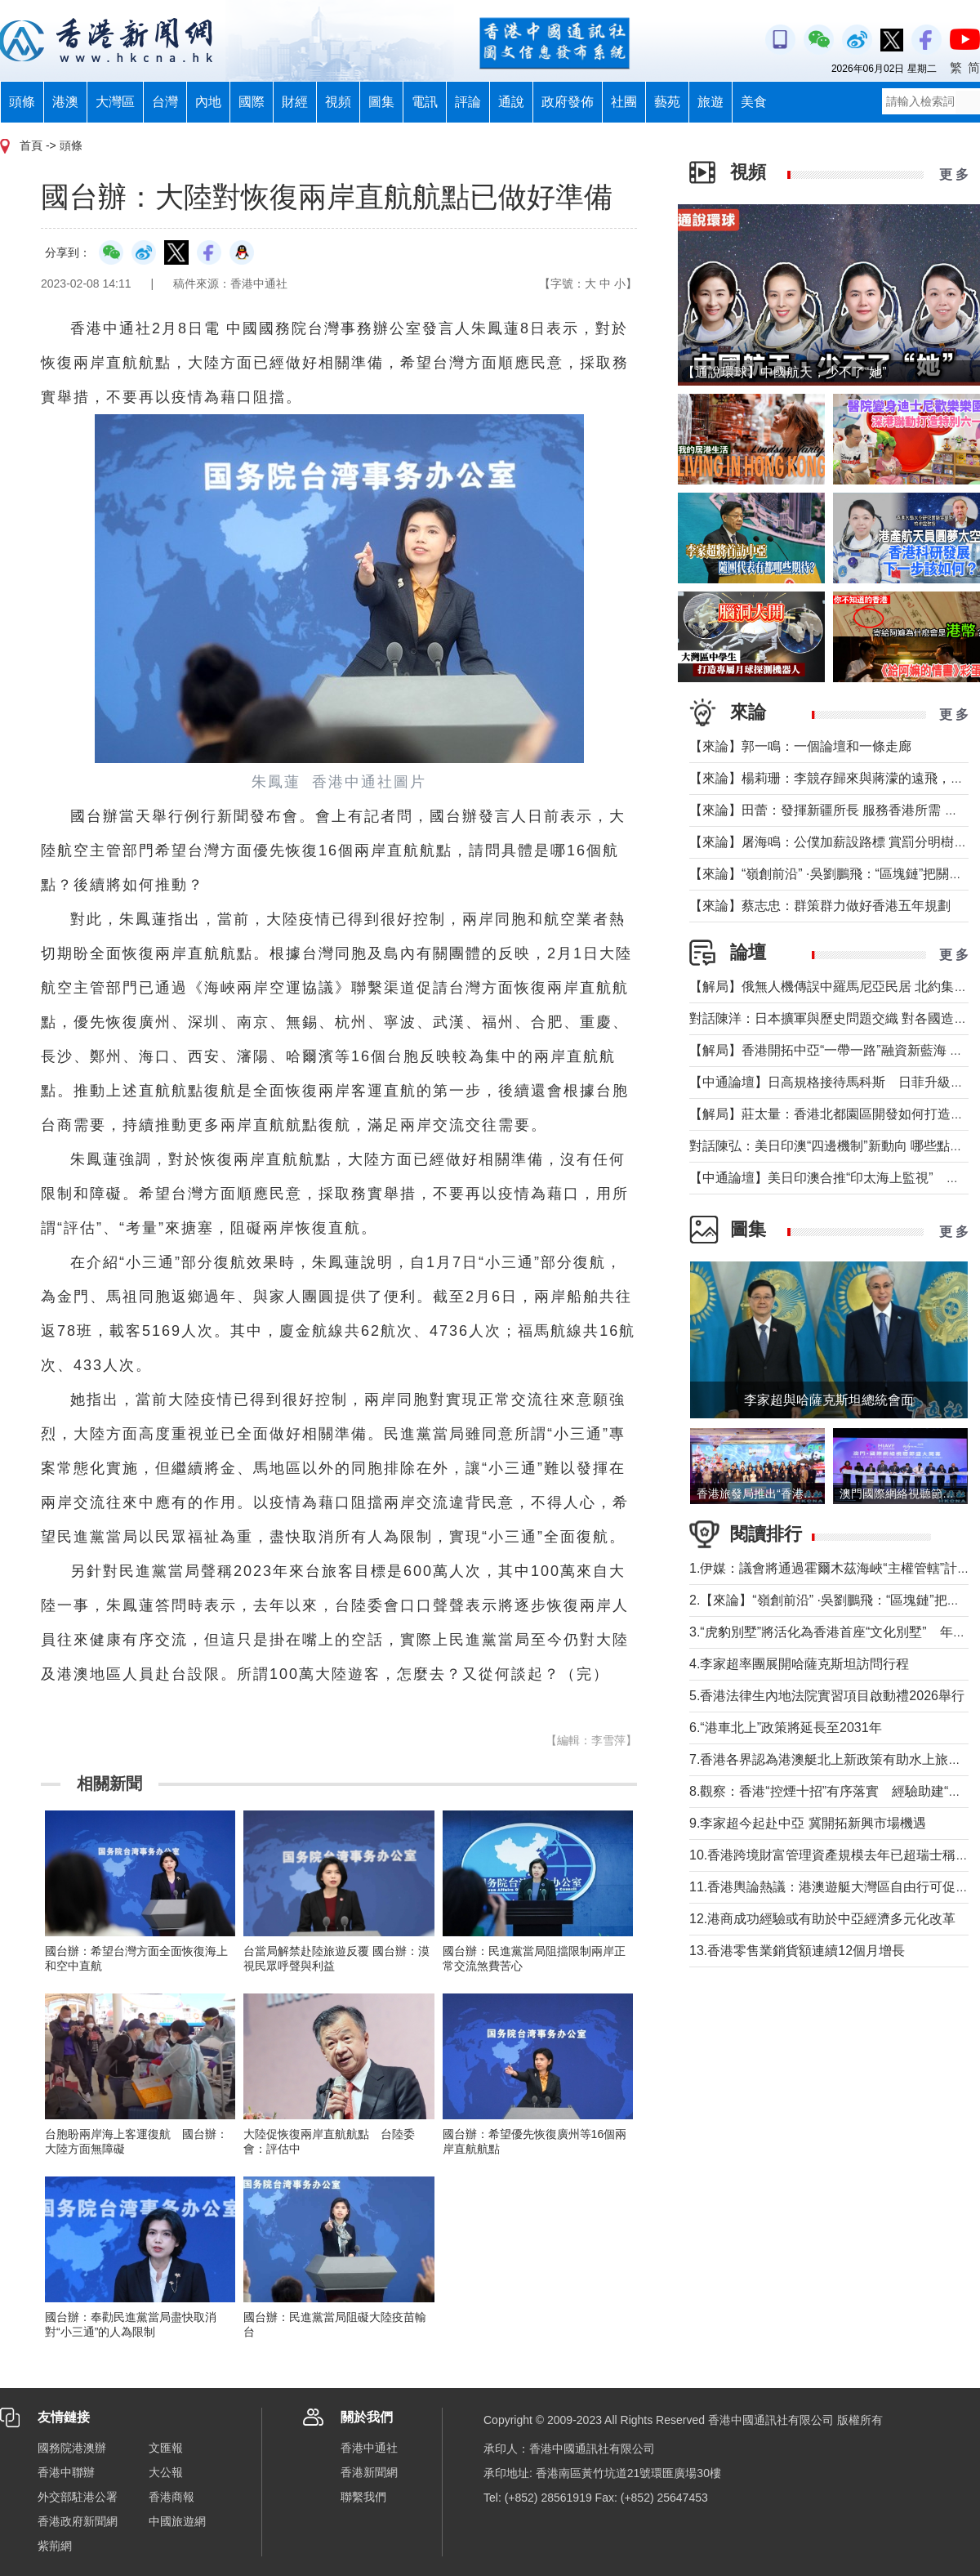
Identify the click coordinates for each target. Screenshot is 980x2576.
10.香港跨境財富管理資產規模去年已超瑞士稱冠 (829, 1855)
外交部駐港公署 (78, 2496)
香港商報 (171, 2496)
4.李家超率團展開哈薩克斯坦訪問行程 (799, 1664)
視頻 (338, 102)
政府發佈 (567, 102)
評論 (468, 102)
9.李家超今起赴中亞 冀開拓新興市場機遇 (807, 1823)
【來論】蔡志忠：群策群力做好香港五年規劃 (820, 906)
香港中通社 (369, 2447)
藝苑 (667, 102)
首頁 (31, 145)
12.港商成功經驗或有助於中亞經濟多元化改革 (822, 1919)
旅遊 (710, 102)
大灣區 (115, 102)
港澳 (65, 102)
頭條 (22, 102)
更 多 (954, 174)
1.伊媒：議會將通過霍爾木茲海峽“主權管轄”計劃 (829, 1568)
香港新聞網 (369, 2472)
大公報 (166, 2472)
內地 (208, 102)
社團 (624, 102)
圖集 (381, 102)
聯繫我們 (363, 2496)
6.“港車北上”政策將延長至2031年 (785, 1727)
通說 (511, 102)
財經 (295, 102)
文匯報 (166, 2447)
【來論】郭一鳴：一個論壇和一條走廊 (800, 746)
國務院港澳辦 (72, 2447)
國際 (251, 102)
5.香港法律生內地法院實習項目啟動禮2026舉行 (826, 1696)
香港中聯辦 (66, 2472)
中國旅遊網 (177, 2521)
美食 (754, 102)
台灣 (165, 102)
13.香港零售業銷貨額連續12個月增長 (797, 1951)
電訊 (425, 102)
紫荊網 (55, 2545)
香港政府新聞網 (78, 2521)
